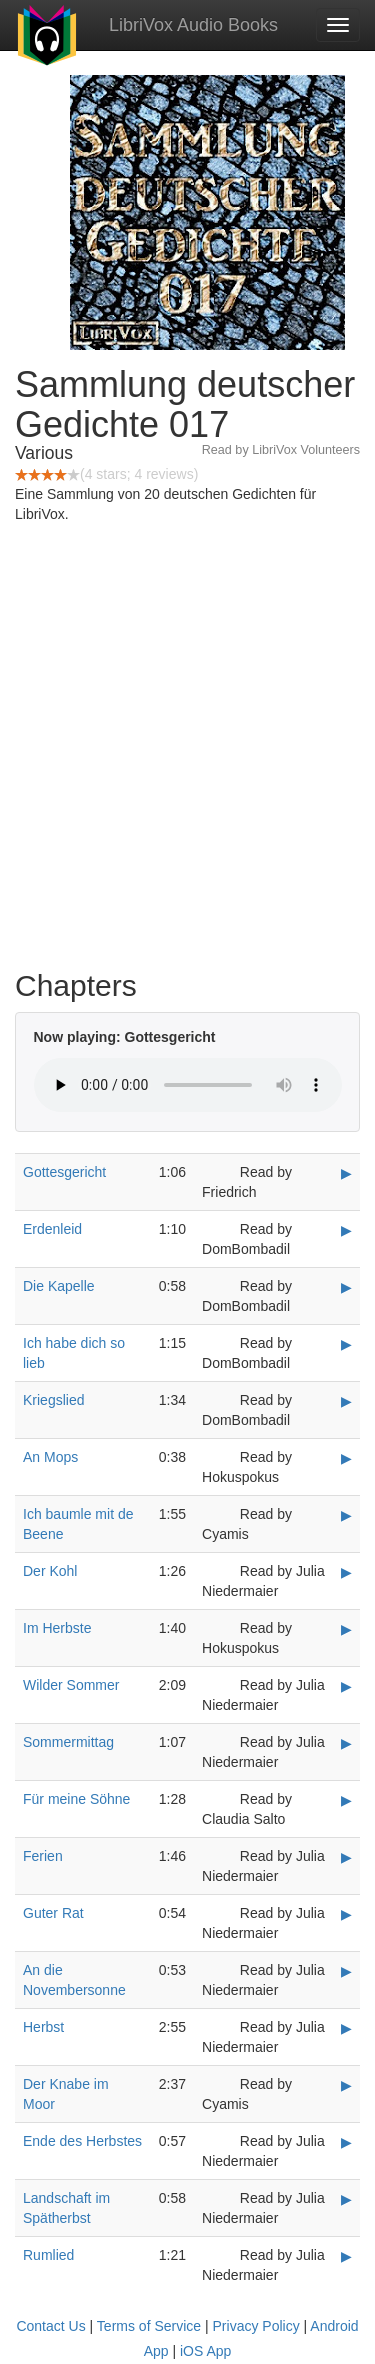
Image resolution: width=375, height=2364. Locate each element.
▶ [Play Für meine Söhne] (346, 1800)
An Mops (50, 1457)
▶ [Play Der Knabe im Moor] (346, 2085)
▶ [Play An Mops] (346, 1458)
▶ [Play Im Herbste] (346, 1629)
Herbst (43, 2027)
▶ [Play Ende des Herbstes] (346, 2142)
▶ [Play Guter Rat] (346, 1914)
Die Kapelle (59, 1286)
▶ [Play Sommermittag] (346, 1743)
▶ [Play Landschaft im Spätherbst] (346, 2199)
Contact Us (50, 2326)
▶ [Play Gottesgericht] (346, 1173)
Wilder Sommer (71, 1685)
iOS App (205, 2351)
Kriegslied (53, 1400)
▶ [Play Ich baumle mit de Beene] (346, 1515)
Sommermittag (68, 1742)
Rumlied (48, 2255)
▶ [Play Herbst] (346, 2028)
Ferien (43, 1856)
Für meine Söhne (76, 1799)
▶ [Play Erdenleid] (346, 1230)
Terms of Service (149, 2326)
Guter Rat (53, 1913)
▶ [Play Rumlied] (346, 2256)
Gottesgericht (64, 1172)
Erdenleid (52, 1229)
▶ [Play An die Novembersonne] (346, 1971)
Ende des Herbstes (82, 2141)
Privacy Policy (256, 2326)
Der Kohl (50, 1571)
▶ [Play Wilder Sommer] (346, 1686)
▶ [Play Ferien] (346, 1857)
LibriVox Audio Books (193, 25)
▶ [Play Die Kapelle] (346, 1287)
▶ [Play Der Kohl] (346, 1572)
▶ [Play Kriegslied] (346, 1401)
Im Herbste (57, 1628)
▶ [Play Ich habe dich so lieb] (346, 1344)
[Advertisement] (187, 751)
